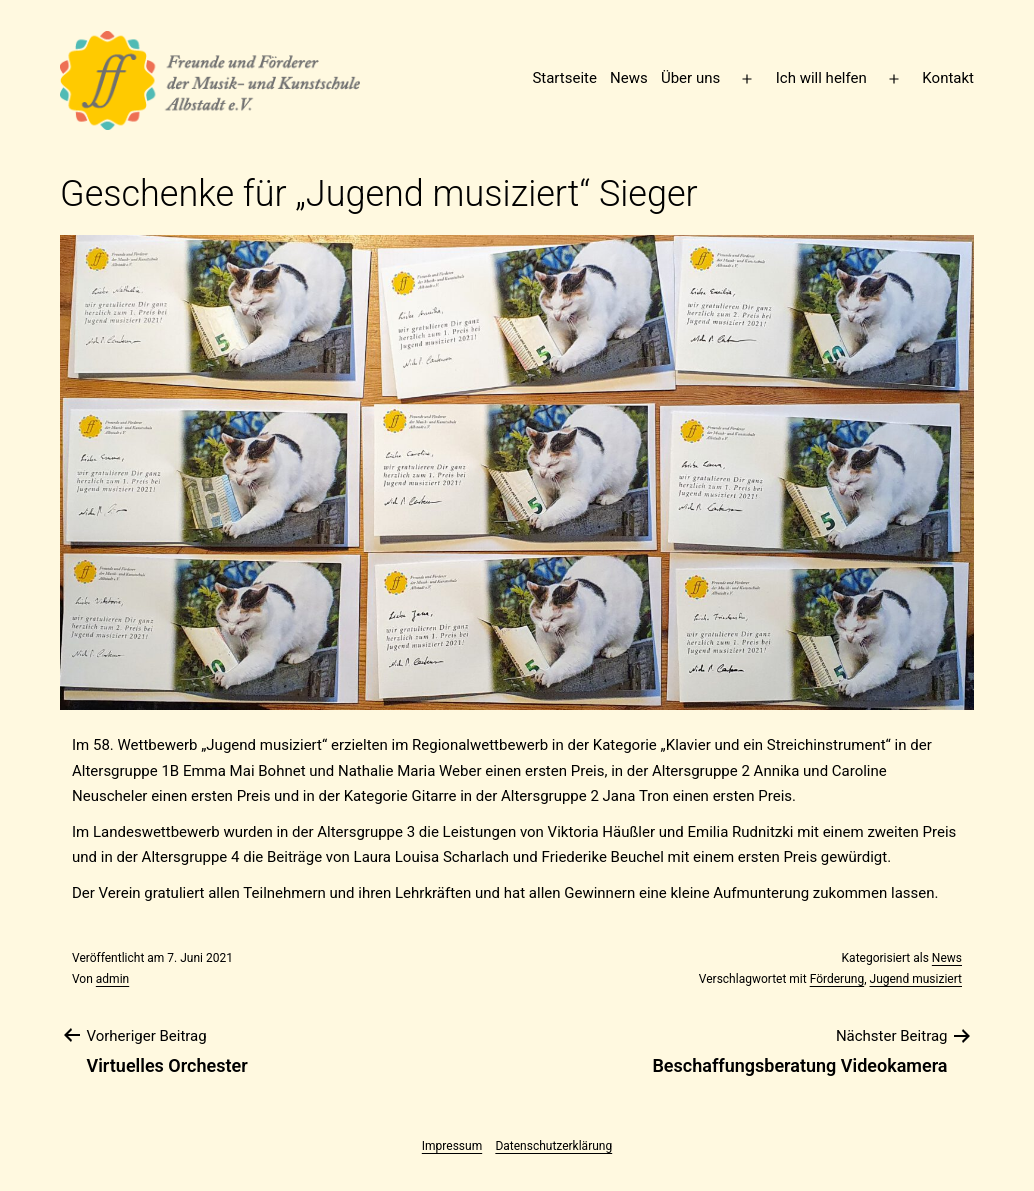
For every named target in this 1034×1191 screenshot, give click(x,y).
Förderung (837, 979)
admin (112, 979)
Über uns (690, 78)
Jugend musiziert (916, 979)
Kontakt (948, 78)
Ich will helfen (821, 78)
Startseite (564, 78)
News (629, 78)
